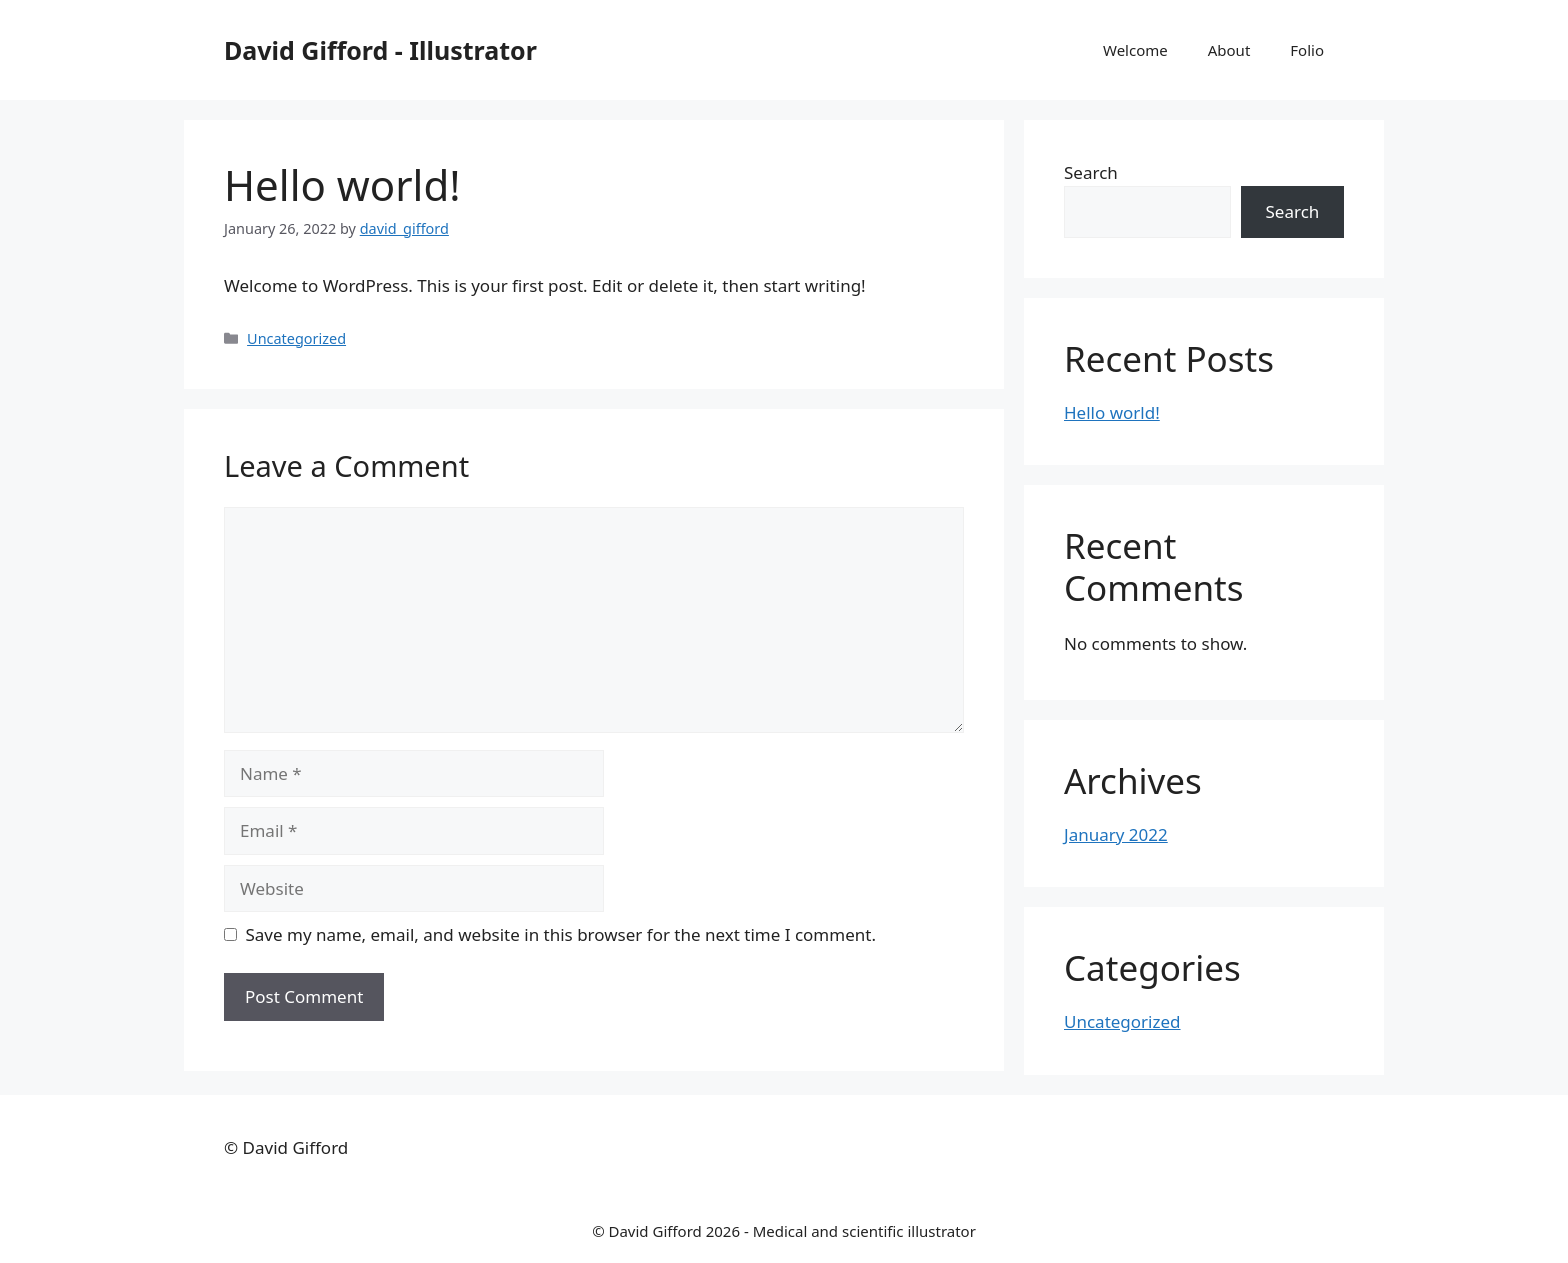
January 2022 (1116, 834)
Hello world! (1112, 412)
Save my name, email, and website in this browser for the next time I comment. (561, 934)
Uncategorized (296, 338)
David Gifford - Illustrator (380, 50)
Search (1091, 172)
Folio (1307, 50)
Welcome (1135, 50)
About (1229, 50)
